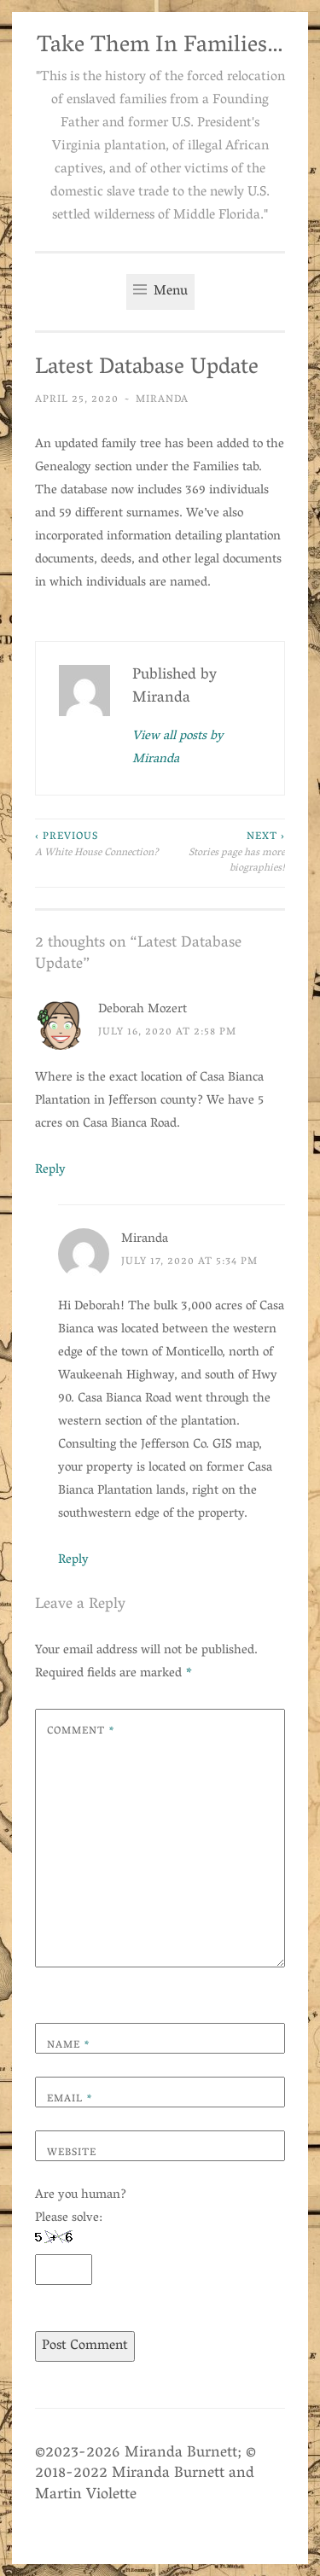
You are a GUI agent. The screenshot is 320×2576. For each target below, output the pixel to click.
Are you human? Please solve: (80, 2234)
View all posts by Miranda (178, 749)
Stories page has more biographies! (223, 853)
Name (68, 2045)
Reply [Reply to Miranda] (73, 1560)
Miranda (162, 400)
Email (70, 2099)
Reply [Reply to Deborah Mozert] (50, 1170)
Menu (160, 292)
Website (71, 2153)
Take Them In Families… (160, 46)
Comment (81, 1731)
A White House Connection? (97, 845)
